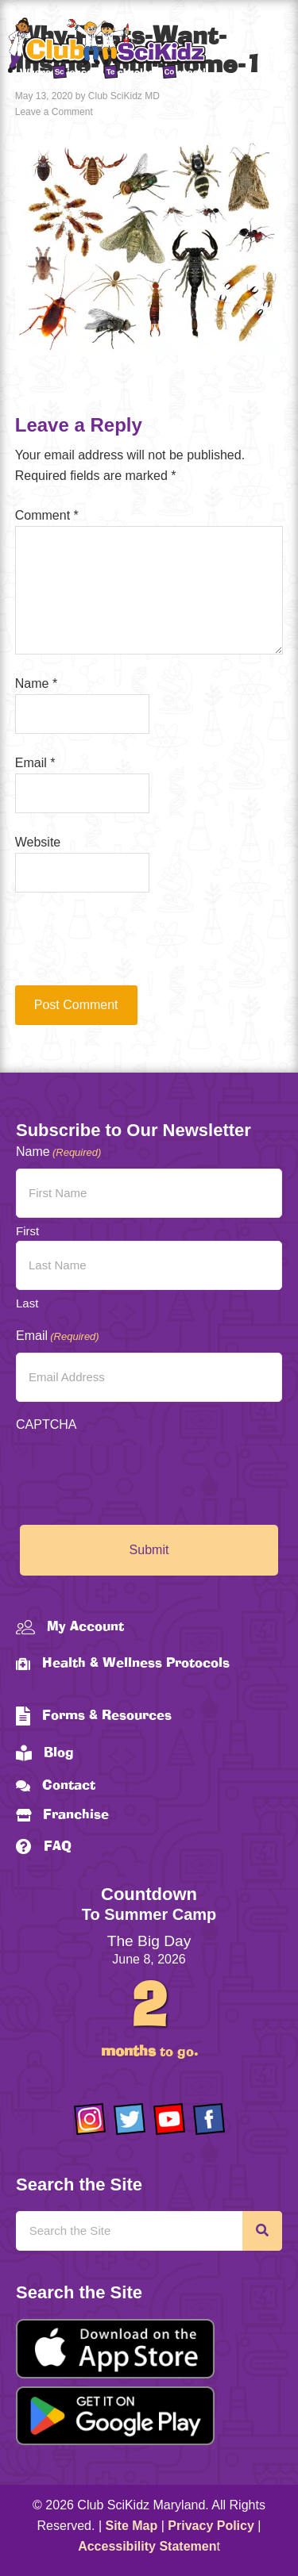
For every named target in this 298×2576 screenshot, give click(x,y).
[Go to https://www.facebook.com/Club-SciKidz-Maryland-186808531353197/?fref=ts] (209, 2119)
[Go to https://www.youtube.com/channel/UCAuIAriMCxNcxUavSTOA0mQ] (169, 2119)
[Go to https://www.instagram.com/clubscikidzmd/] (90, 2119)
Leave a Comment (54, 111)
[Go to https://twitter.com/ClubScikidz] (129, 2119)
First (27, 1231)
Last (27, 1303)
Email (35, 763)
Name (36, 683)
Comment (47, 515)
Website (38, 842)
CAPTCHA (46, 1424)
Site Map (132, 2525)
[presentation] (123, 946)
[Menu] (270, 51)
